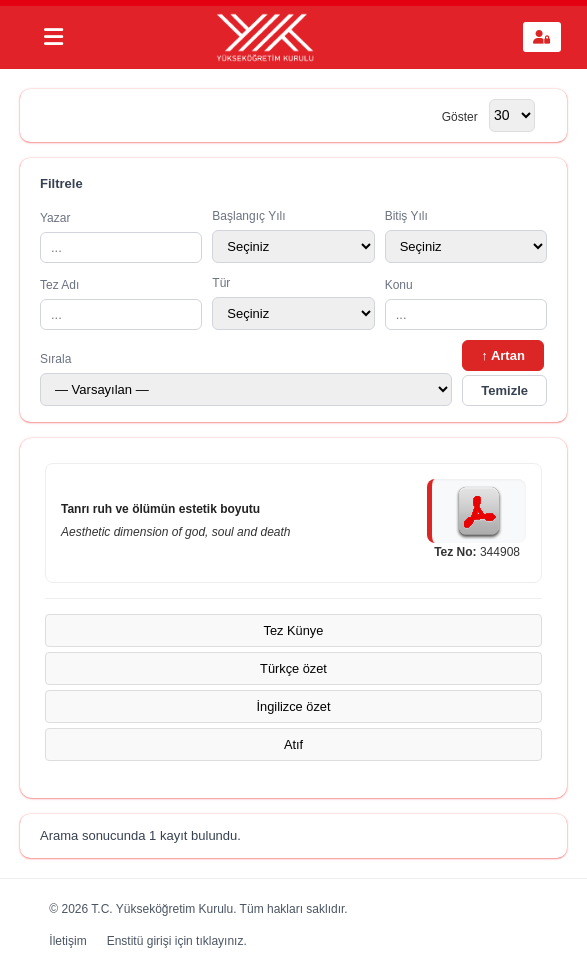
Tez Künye (294, 630)
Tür (293, 303)
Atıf (293, 744)
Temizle (504, 390)
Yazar (121, 237)
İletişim (67, 941)
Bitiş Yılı (466, 236)
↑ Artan (503, 355)
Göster (460, 116)
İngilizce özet (294, 706)
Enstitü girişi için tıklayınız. (177, 941)
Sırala (246, 379)
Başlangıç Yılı (293, 236)
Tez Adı (121, 304)
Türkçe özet (293, 668)
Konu (466, 304)
